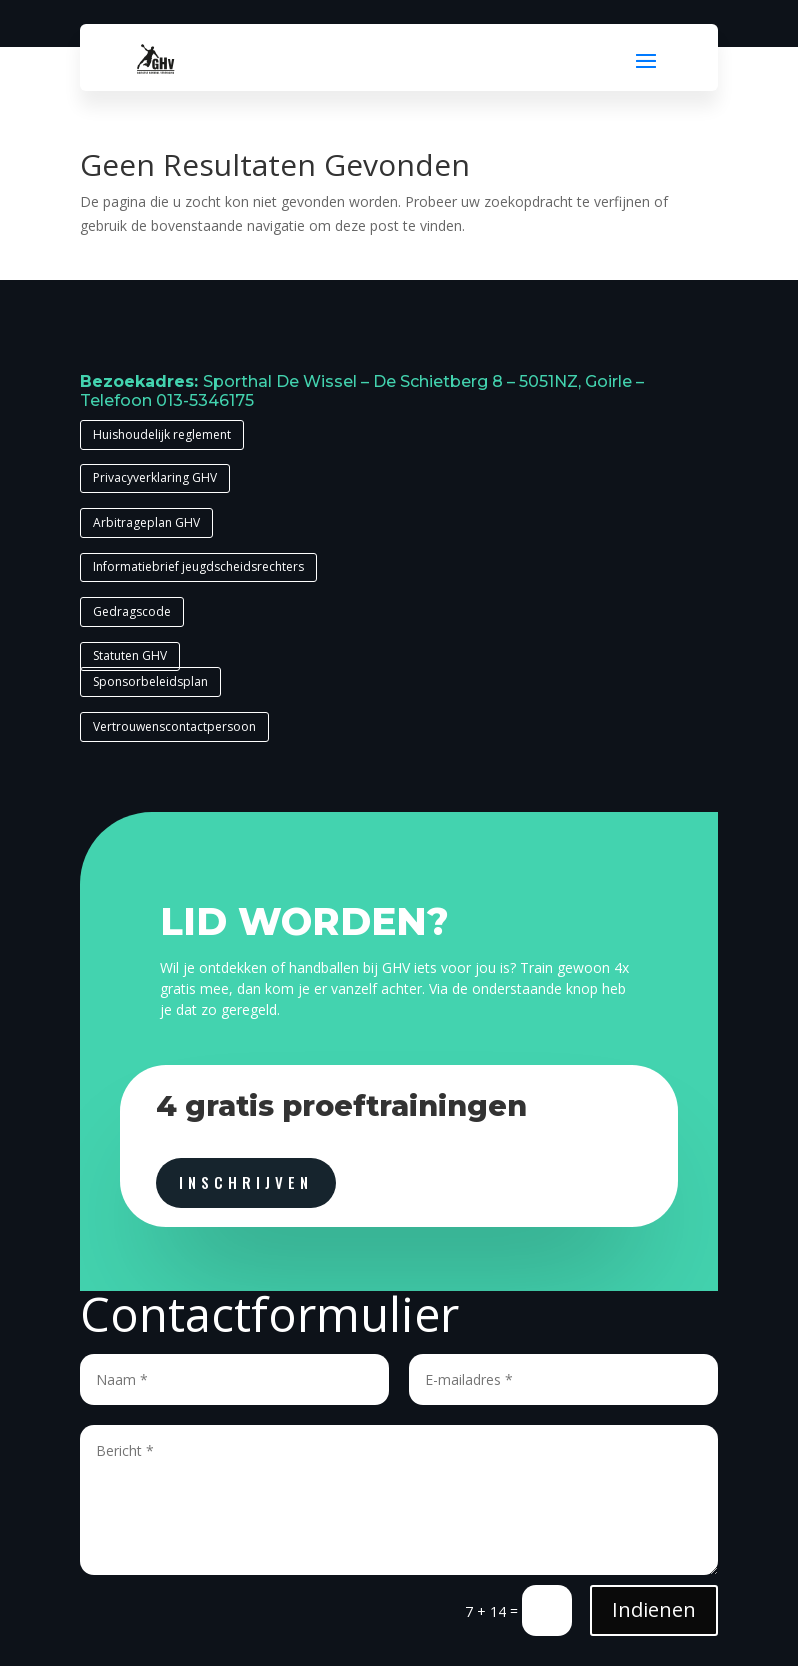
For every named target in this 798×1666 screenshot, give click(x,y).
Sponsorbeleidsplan (150, 681)
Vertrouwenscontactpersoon (174, 726)
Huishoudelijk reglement (162, 434)
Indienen (654, 1609)
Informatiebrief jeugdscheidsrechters (198, 566)
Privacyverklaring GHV (155, 477)
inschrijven (246, 1182)
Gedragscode (132, 611)
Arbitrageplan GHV (146, 522)
